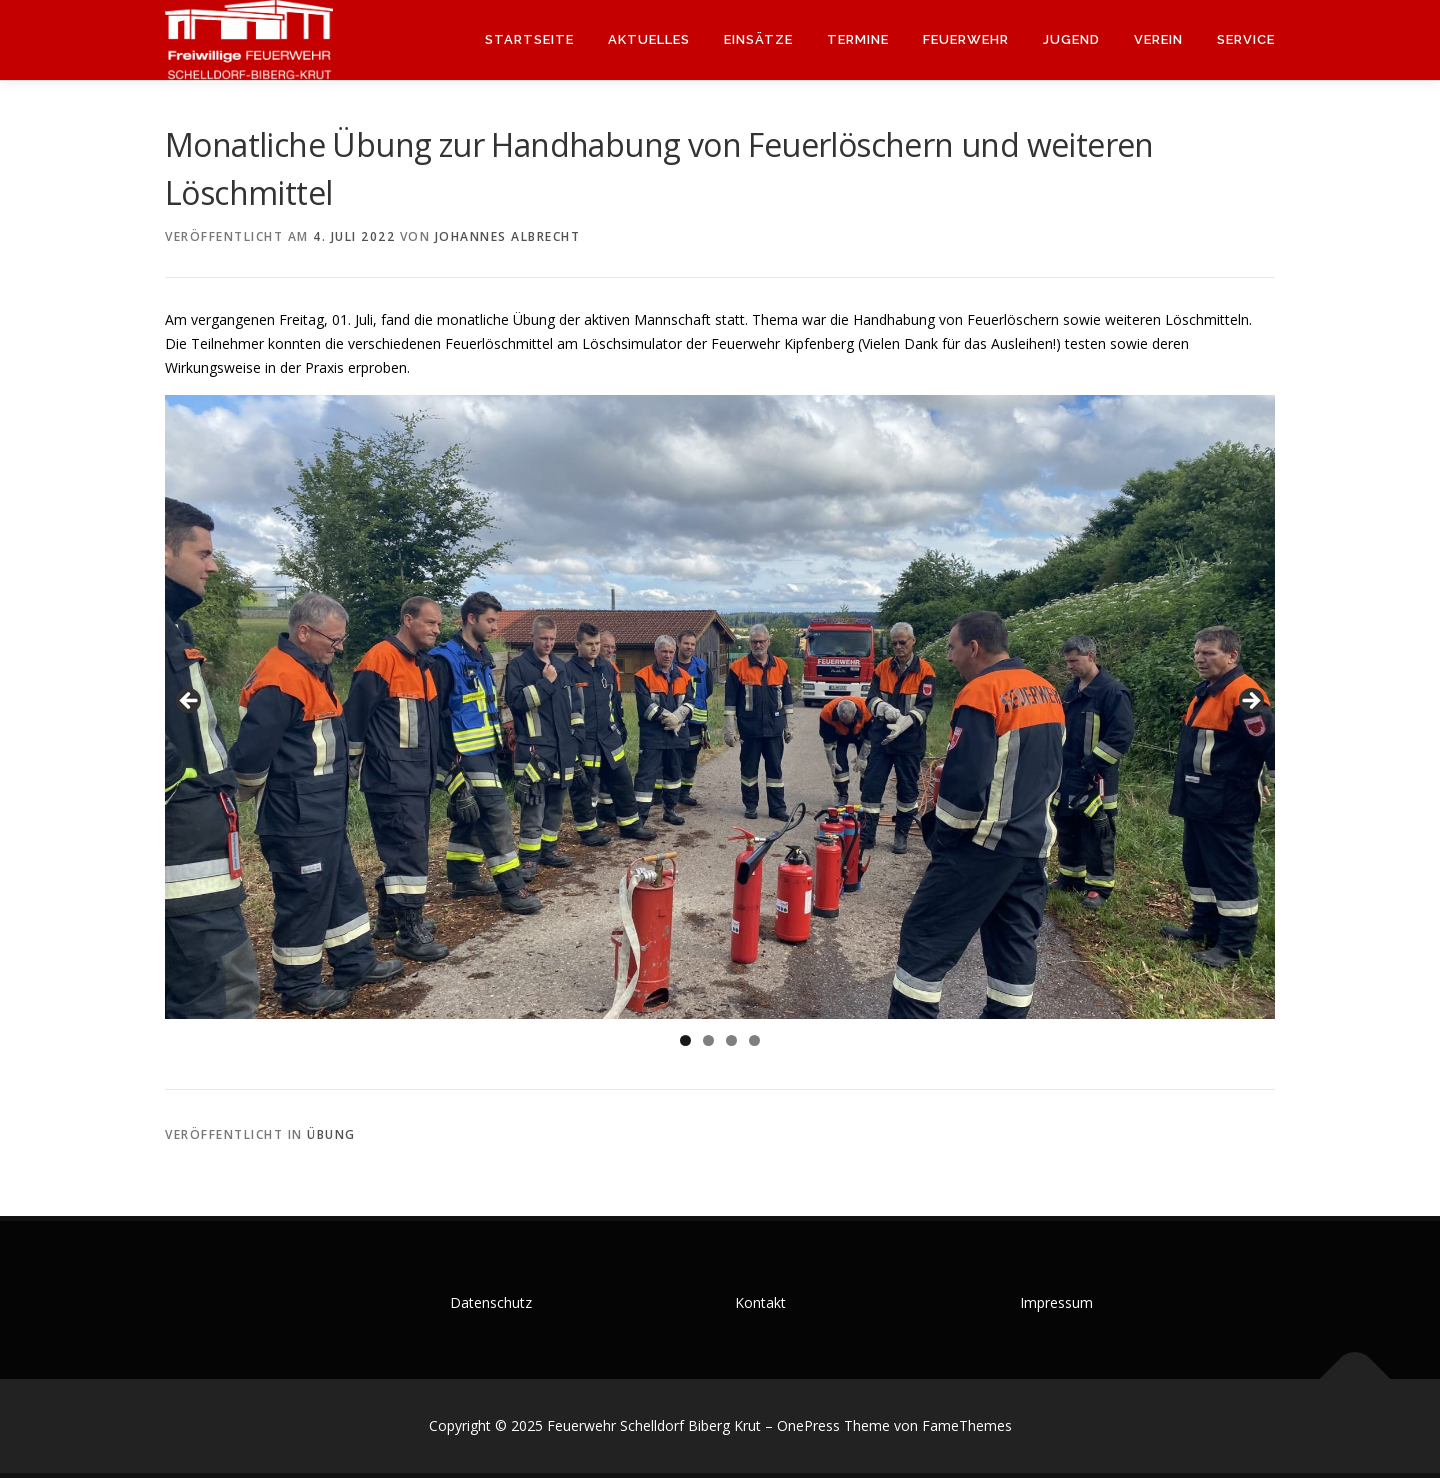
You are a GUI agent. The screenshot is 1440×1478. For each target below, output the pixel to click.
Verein (1158, 39)
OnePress (808, 1425)
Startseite (529, 39)
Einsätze (758, 39)
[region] (720, 707)
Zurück (190, 702)
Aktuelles (649, 39)
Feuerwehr (966, 39)
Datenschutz (491, 1302)
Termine (858, 39)
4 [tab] (754, 1040)
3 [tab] (731, 1040)
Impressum (1056, 1302)
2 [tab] (708, 1040)
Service (1246, 39)
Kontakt (760, 1302)
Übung (331, 1134)
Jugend (1071, 39)
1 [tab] (685, 1040)
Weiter (1250, 702)
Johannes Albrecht (508, 236)
